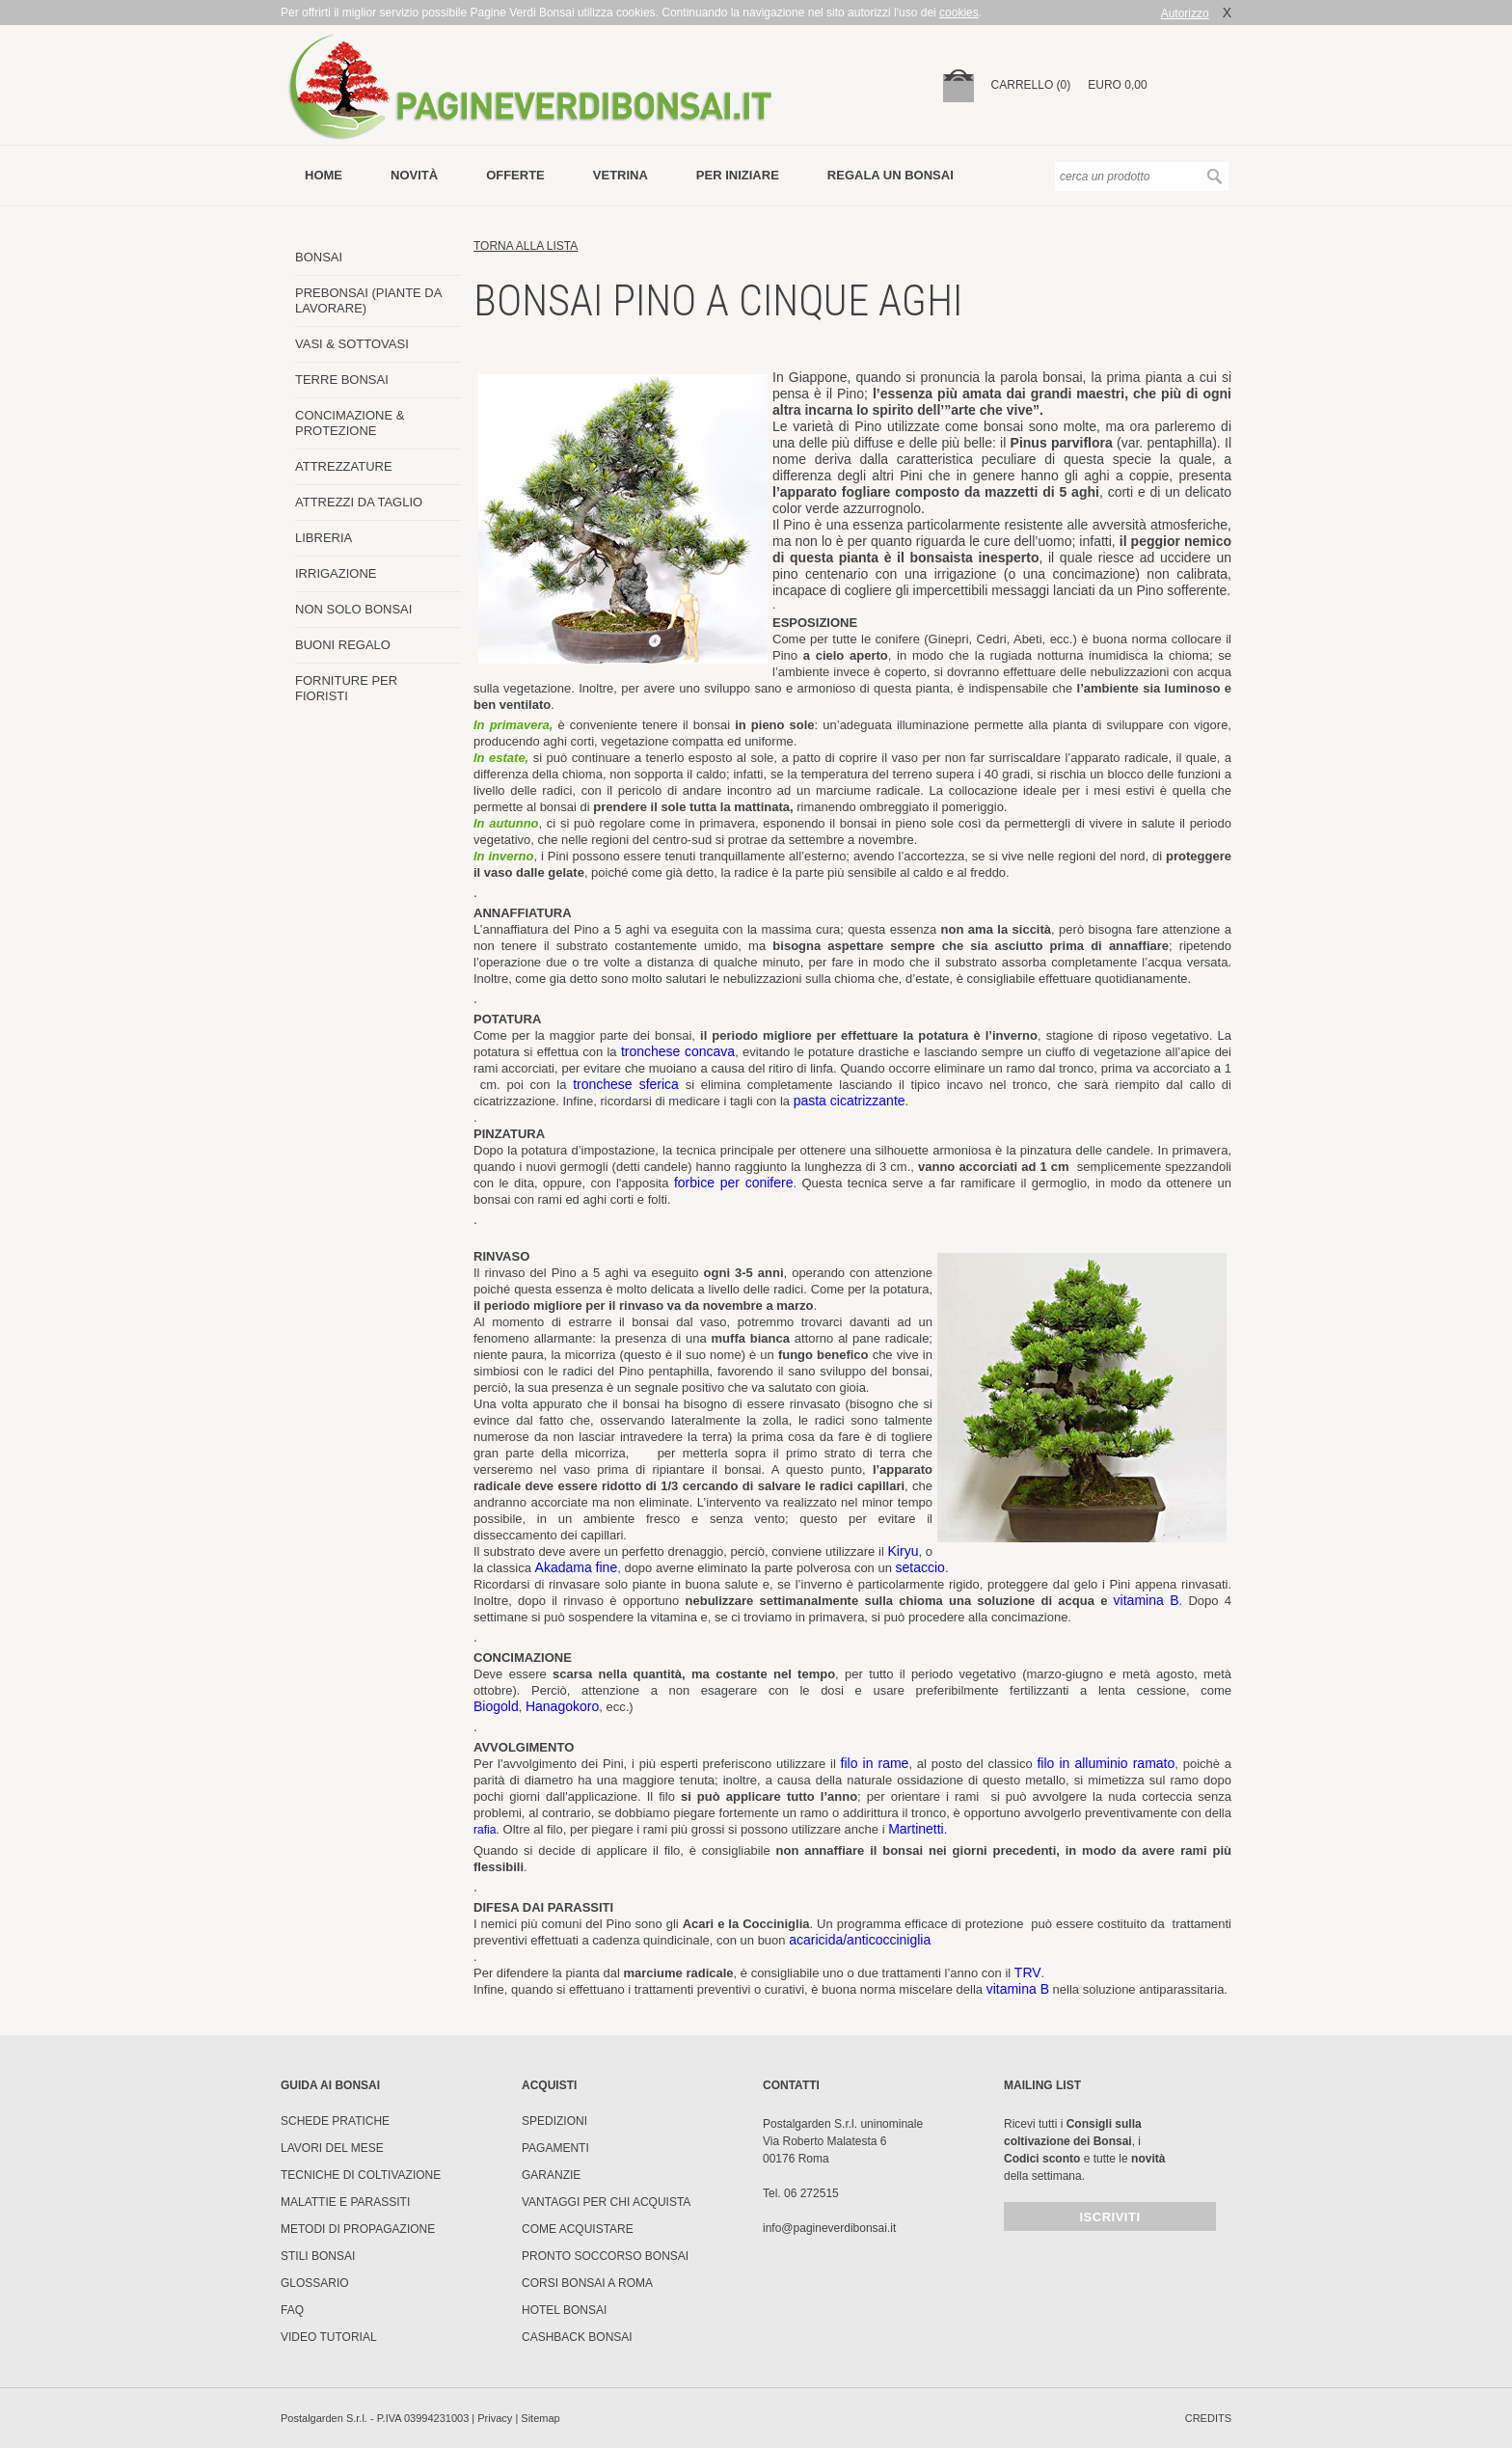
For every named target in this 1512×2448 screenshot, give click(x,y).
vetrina (620, 175)
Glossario (315, 2283)
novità (414, 175)
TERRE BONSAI (342, 379)
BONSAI (318, 257)
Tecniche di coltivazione (361, 2175)
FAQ (292, 2310)
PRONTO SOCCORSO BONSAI (605, 2256)
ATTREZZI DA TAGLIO (358, 502)
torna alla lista (525, 246)
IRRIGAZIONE (336, 573)
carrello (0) (1031, 85)
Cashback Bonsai (577, 2337)
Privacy (494, 2418)
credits (1208, 2418)
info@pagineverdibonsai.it (829, 2228)
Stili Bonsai (318, 2256)
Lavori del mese (332, 2148)
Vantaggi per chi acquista (606, 2202)
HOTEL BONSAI (564, 2310)
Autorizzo (1185, 13)
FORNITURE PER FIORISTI (346, 688)
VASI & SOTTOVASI (352, 344)
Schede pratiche (335, 2121)
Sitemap (540, 2418)
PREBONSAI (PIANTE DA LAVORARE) (368, 300)
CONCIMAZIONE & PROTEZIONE (349, 423)
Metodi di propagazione (358, 2229)
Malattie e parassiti (345, 2202)
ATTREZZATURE (343, 466)
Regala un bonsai (890, 175)
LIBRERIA (323, 537)
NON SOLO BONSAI (353, 609)
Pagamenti (555, 2148)
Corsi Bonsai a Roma (587, 2283)
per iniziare (737, 175)
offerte (515, 175)
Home (323, 175)
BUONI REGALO (343, 645)
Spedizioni (554, 2121)
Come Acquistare (578, 2229)
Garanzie (551, 2175)
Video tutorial (329, 2337)
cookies (959, 12)
